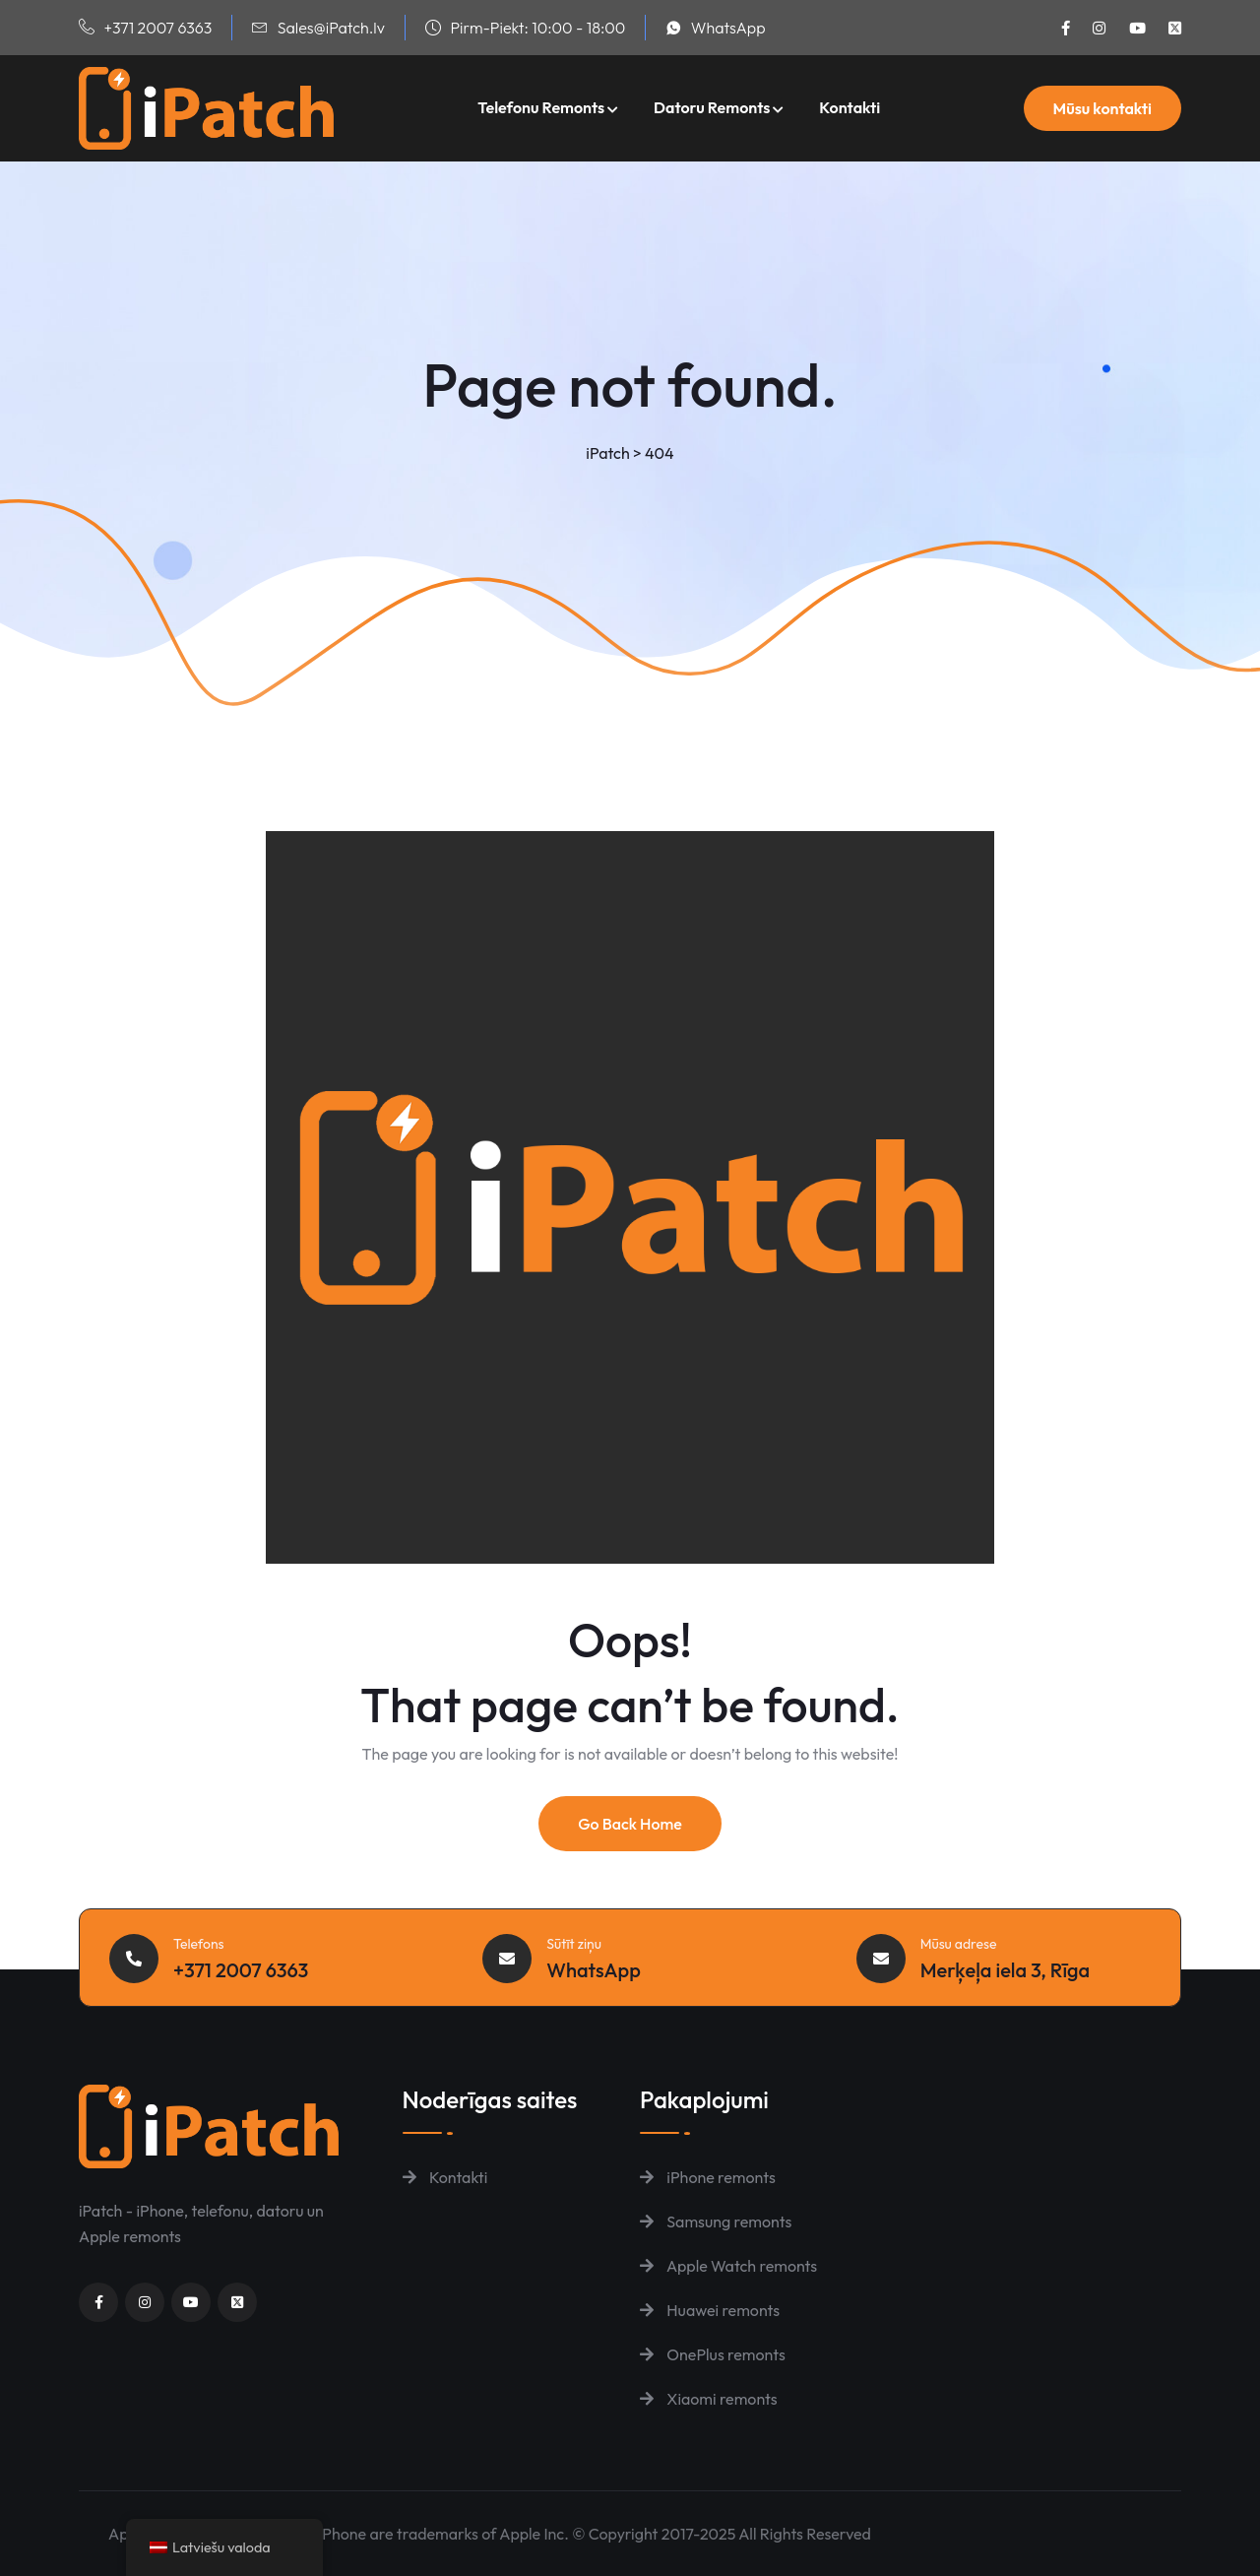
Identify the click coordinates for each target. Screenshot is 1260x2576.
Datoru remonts (712, 107)
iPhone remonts (708, 2177)
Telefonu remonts (540, 107)
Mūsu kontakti (1102, 108)
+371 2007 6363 (157, 27)
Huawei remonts (710, 2310)
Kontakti (849, 107)
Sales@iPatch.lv (331, 27)
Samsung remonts (715, 2221)
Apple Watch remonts (728, 2266)
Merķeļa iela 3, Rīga (1005, 1970)
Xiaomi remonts (709, 2399)
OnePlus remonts (713, 2354)
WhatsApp (728, 27)
